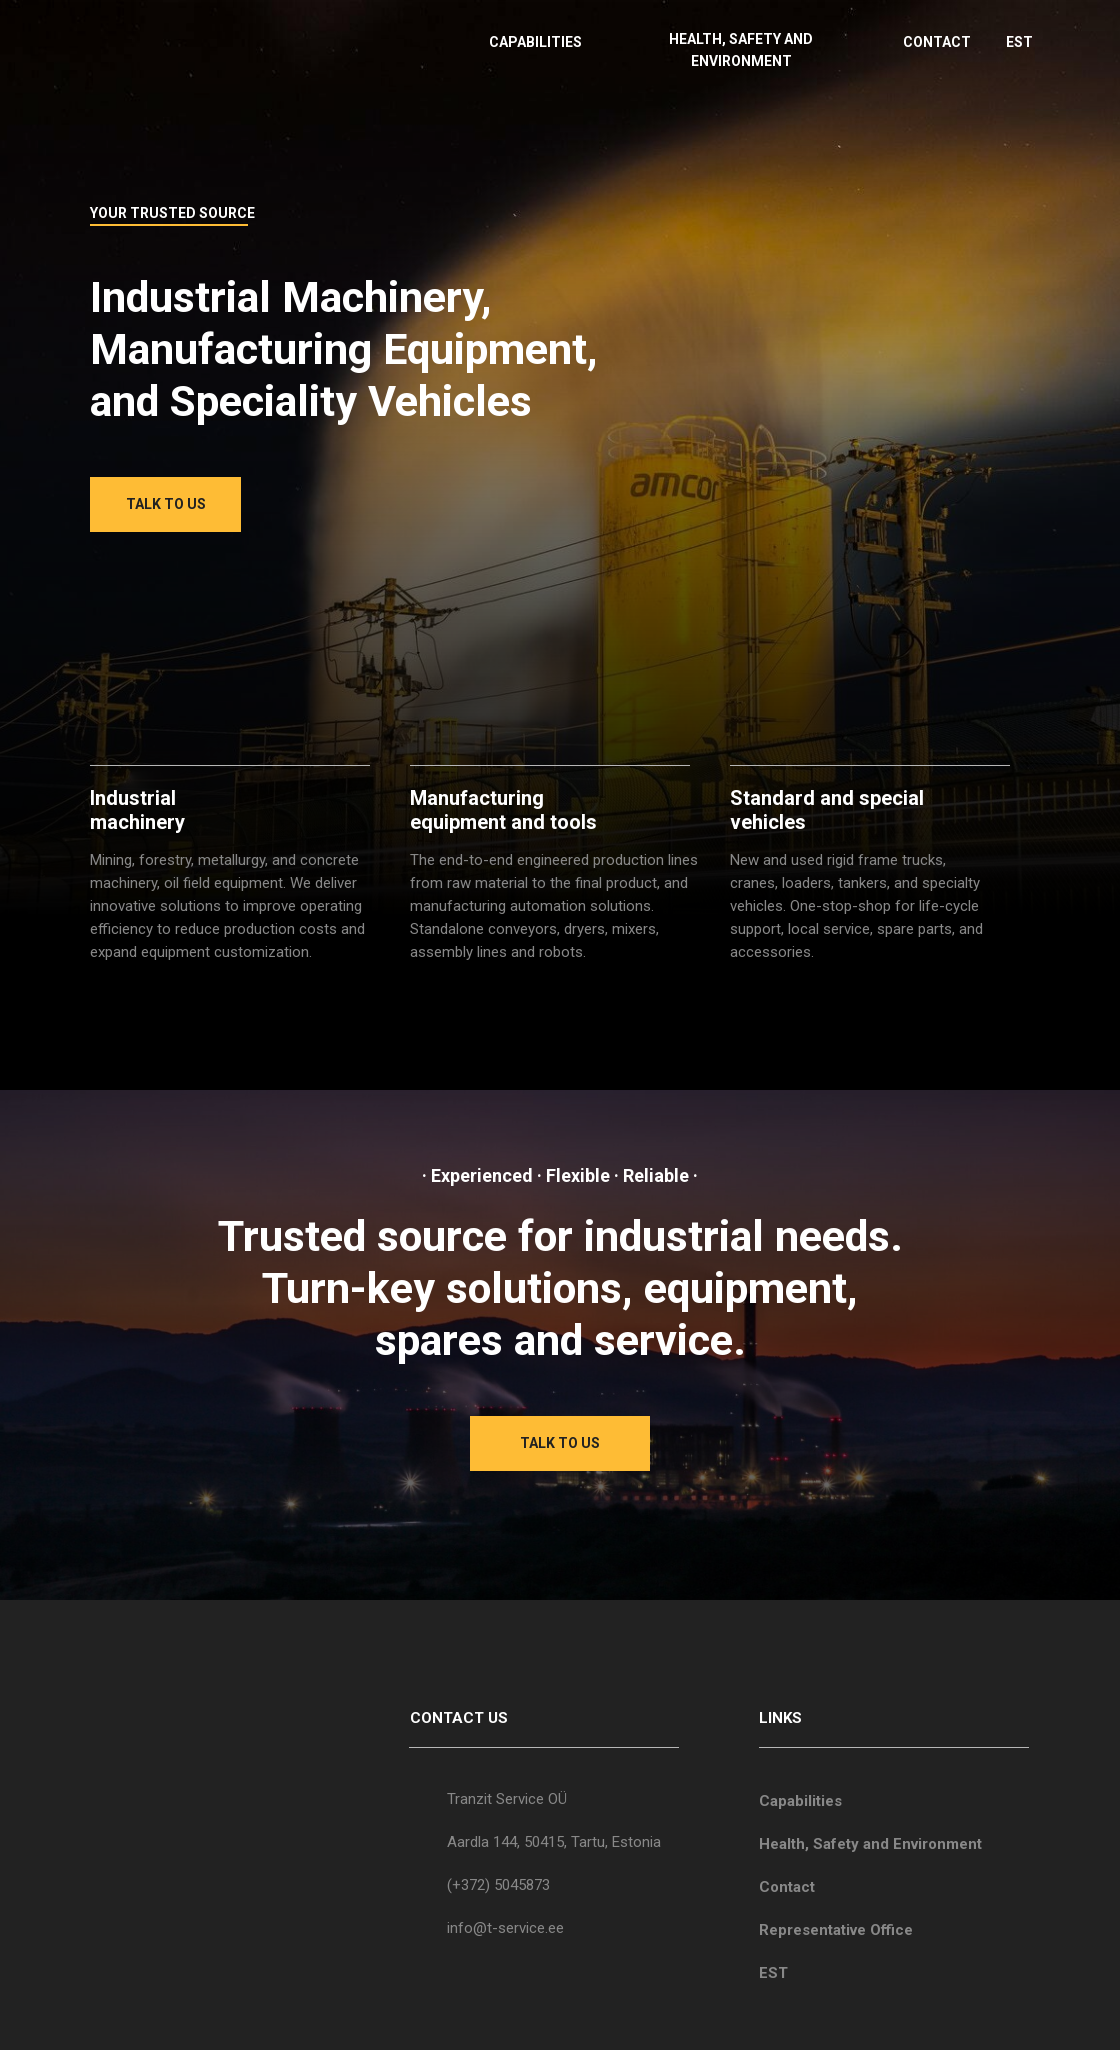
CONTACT (937, 42)
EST (1019, 42)
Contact (787, 1887)
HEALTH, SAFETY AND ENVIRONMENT (741, 50)
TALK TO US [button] (166, 504)
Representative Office (836, 1930)
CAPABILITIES (535, 42)
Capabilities (800, 1801)
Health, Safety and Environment (870, 1844)
